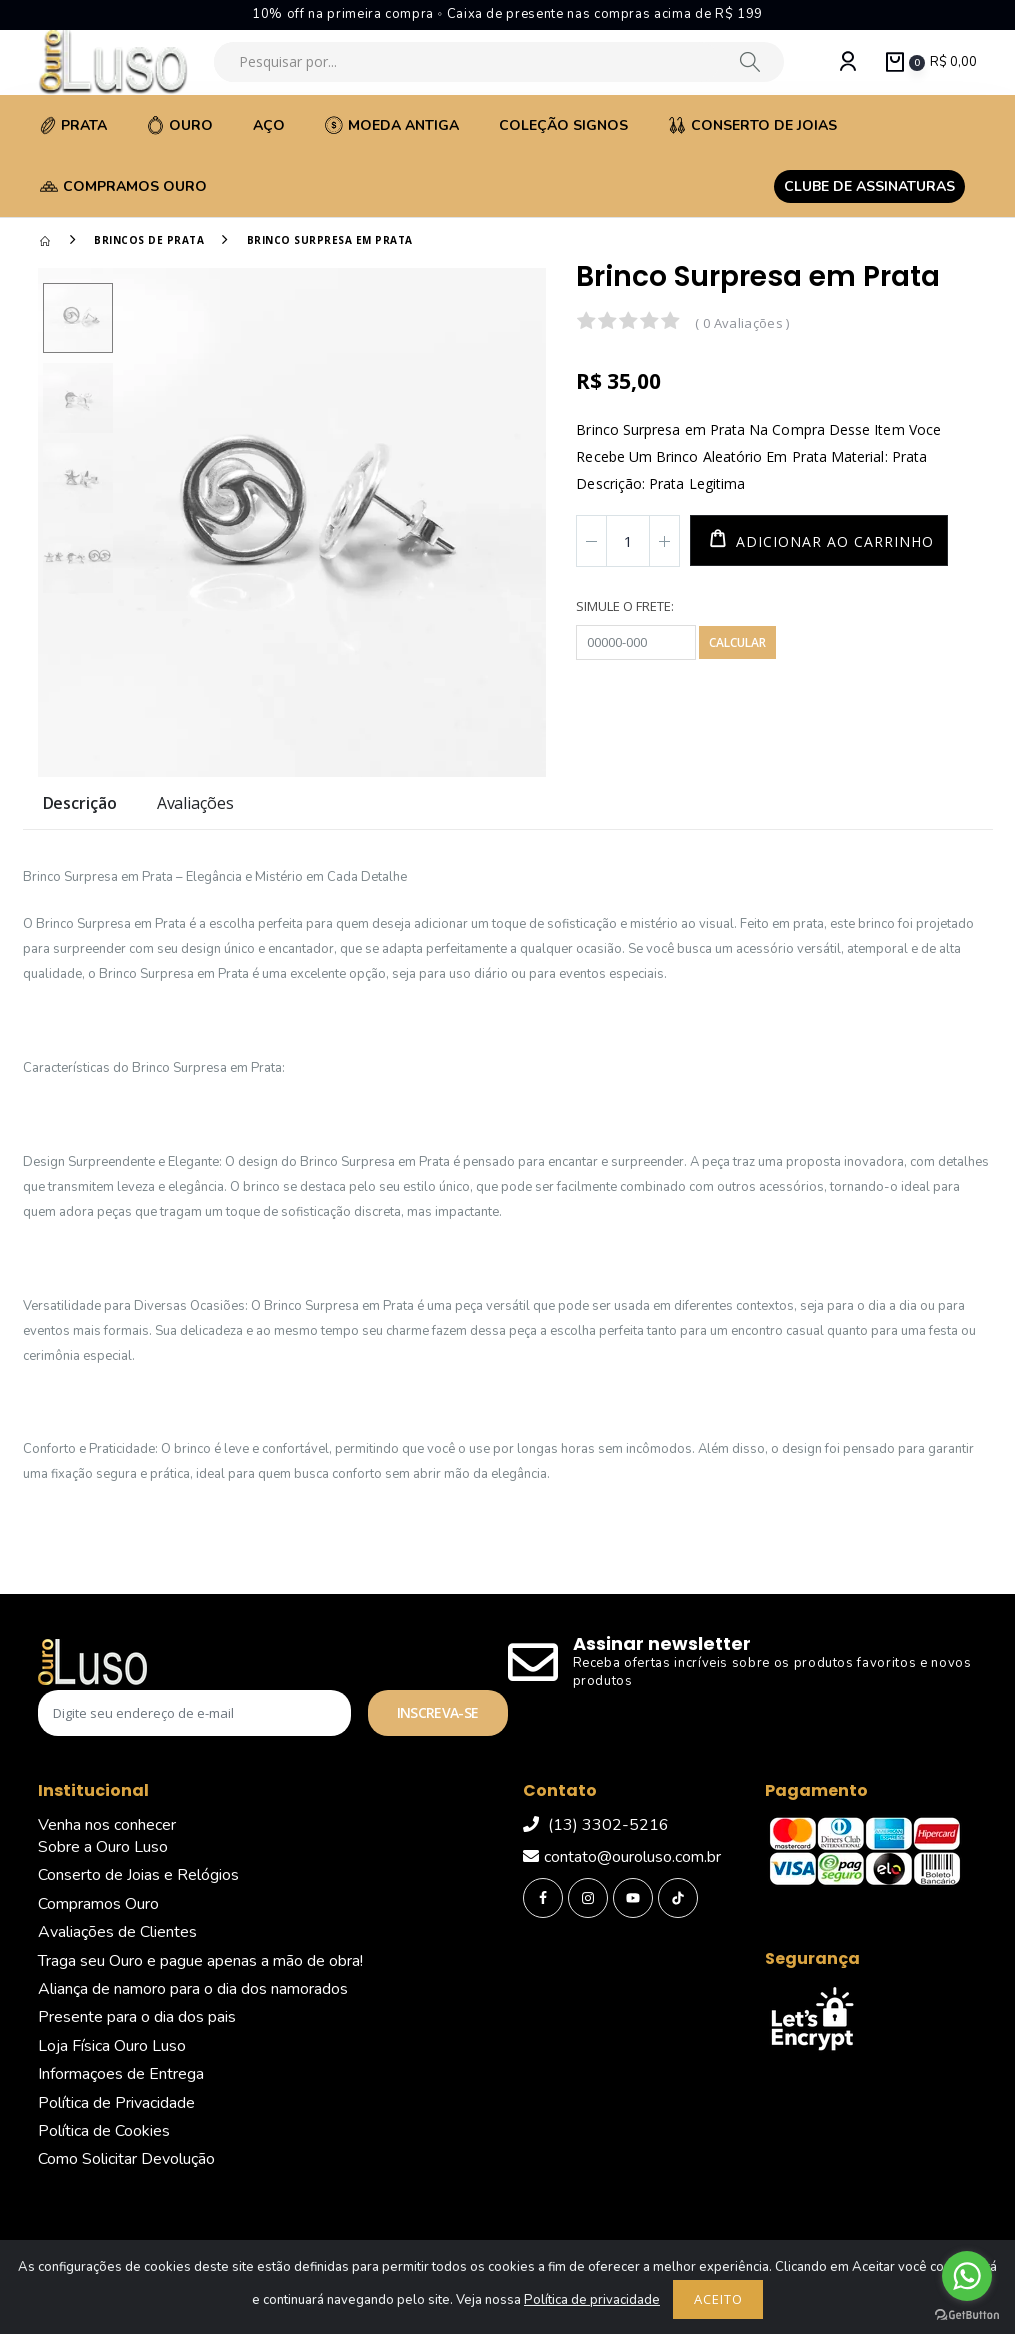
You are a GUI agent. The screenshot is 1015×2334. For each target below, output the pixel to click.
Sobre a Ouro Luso (103, 1847)
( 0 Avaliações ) (742, 323)
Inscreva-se (437, 1712)
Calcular (737, 642)
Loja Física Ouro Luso (112, 2046)
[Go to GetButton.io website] (967, 2314)
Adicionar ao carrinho (832, 541)
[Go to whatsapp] (967, 2276)
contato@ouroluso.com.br (622, 1857)
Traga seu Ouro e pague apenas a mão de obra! (200, 1961)
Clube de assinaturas (869, 186)
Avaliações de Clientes (117, 1932)
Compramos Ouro (123, 186)
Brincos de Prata (149, 240)
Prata (73, 125)
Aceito (718, 2299)
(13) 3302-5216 (596, 1825)
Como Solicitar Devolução (126, 2159)
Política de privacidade (592, 2300)
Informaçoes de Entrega (121, 2074)
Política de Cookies (104, 2131)
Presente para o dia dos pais (137, 2017)
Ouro (180, 125)
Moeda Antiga (392, 125)
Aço (269, 125)
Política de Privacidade (116, 2103)
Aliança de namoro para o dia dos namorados (193, 1989)
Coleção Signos (563, 125)
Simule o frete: (625, 606)
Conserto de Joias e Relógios (138, 1875)
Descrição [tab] (80, 804)
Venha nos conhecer (107, 1825)
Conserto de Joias (752, 125)
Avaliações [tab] (195, 804)
